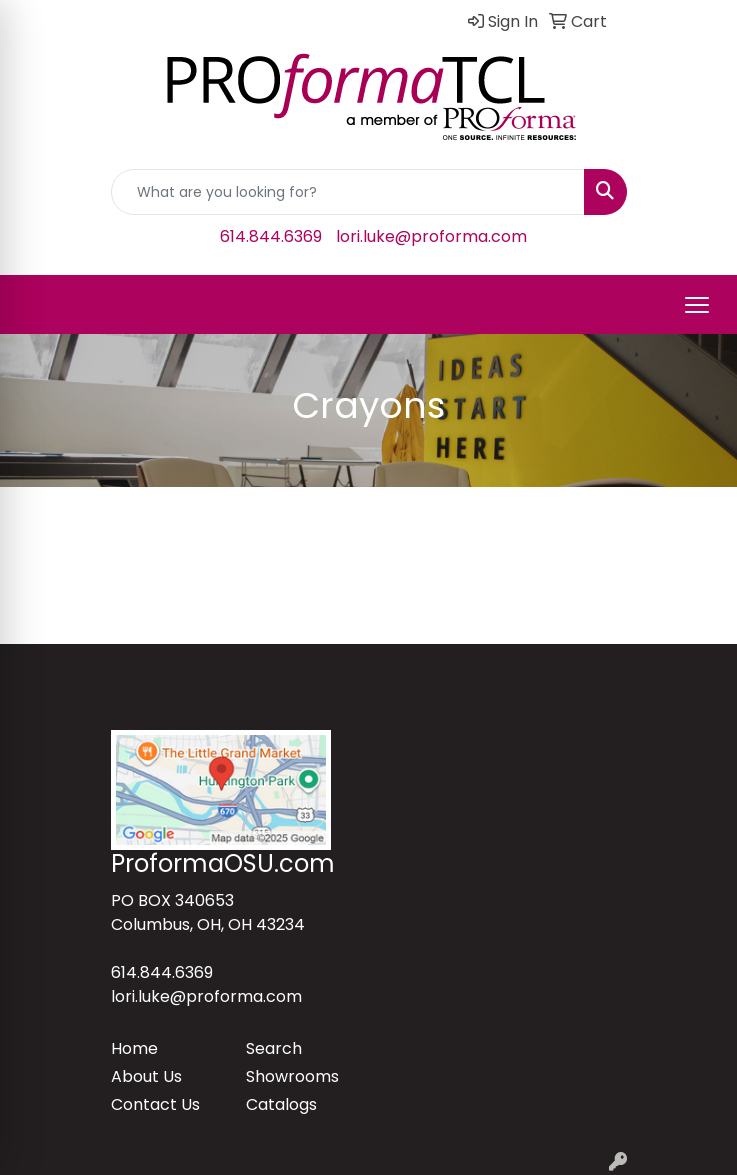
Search (274, 1048)
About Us (146, 1076)
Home (134, 1048)
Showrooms (292, 1076)
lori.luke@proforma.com (431, 236)
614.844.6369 (271, 236)
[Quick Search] (348, 192)
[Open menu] (697, 305)
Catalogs (281, 1104)
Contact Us (155, 1104)
